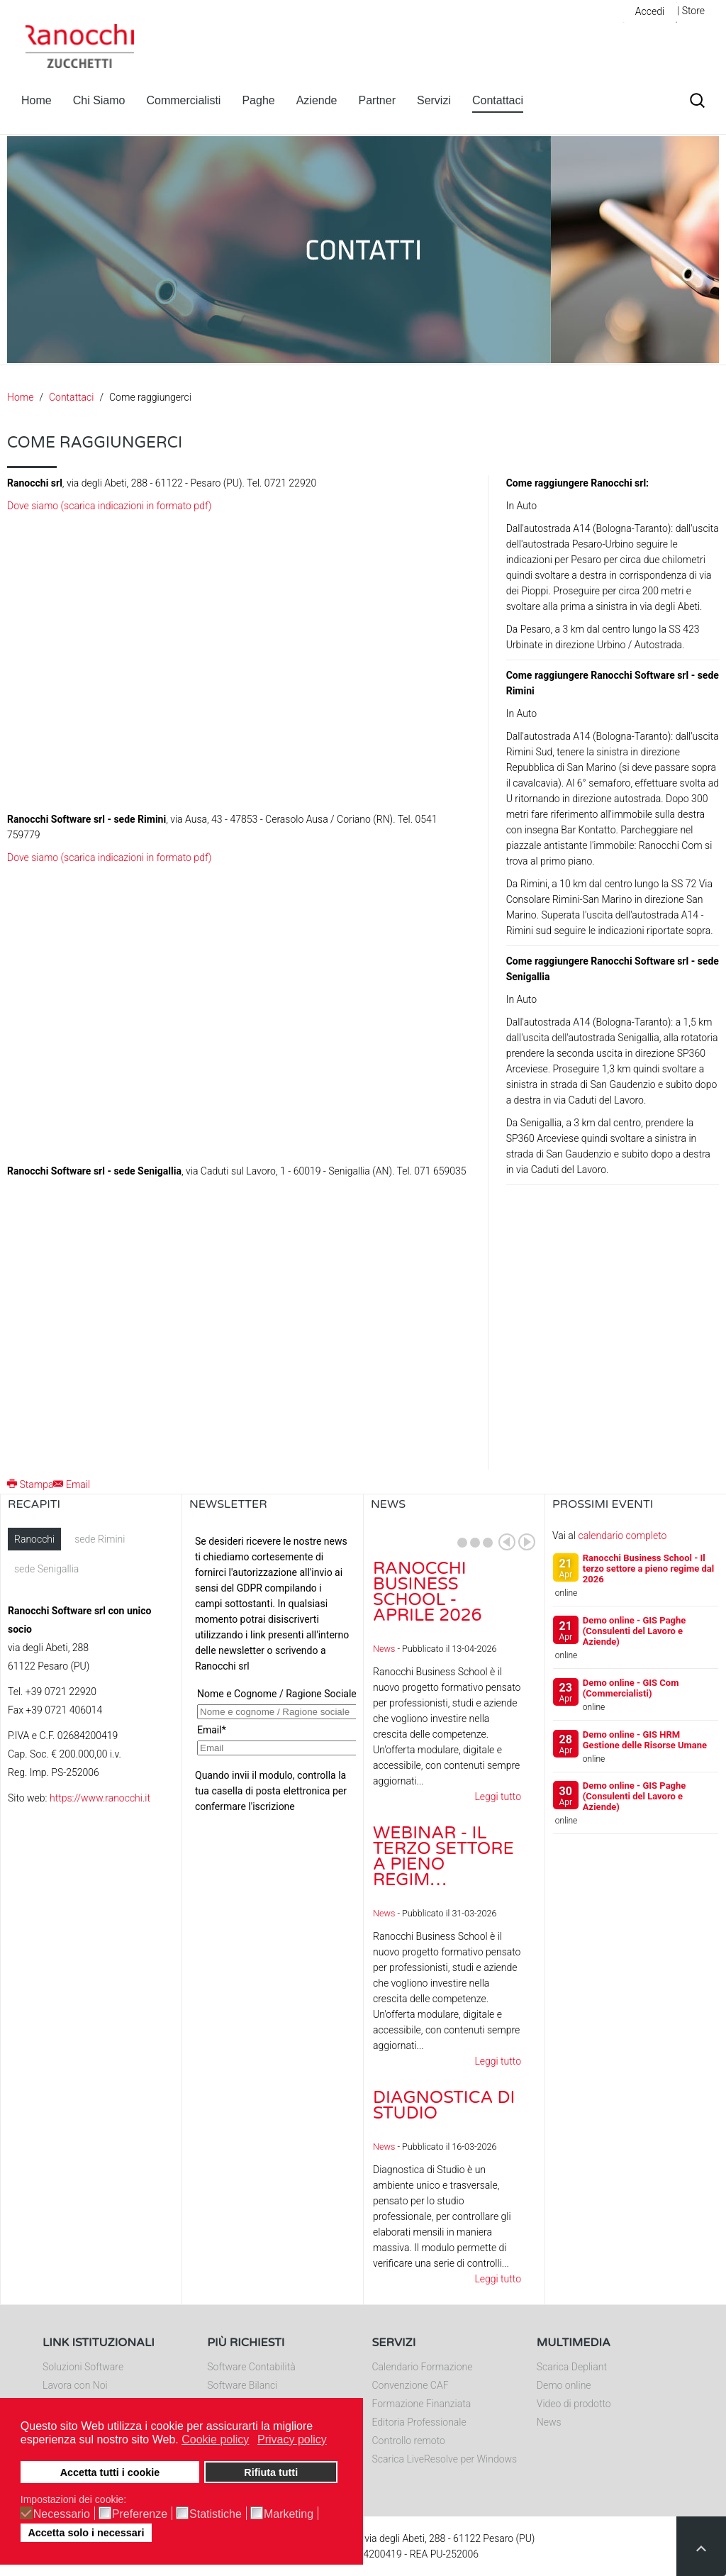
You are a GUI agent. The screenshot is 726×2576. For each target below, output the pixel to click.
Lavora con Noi (75, 2385)
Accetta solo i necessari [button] (86, 2532)
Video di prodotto (574, 2403)
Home (36, 100)
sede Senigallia (46, 1569)
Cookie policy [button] (215, 2439)
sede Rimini (99, 1539)
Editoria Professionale (419, 2422)
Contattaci (497, 100)
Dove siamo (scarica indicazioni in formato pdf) (109, 505)
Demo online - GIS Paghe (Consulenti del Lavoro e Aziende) (634, 1631)
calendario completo (622, 1535)
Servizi (434, 100)
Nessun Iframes (272, 1669)
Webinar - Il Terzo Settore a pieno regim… (443, 1856)
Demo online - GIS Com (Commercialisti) (631, 1688)
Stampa (30, 1484)
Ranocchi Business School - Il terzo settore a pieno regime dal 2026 (648, 1568)
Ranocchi (34, 1539)
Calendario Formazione (422, 2366)
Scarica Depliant (572, 2366)
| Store (691, 10)
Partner (377, 100)
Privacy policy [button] (292, 2439)
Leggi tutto (497, 1796)
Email (71, 1484)
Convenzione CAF (410, 2385)
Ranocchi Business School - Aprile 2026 (427, 1592)
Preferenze (139, 2514)
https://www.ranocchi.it (100, 1798)
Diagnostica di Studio (444, 2105)
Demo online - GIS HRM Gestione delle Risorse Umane (645, 1739)
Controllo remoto (408, 2440)
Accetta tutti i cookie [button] (110, 2472)
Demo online (564, 2385)
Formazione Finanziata (421, 2403)
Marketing (288, 2514)
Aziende (316, 100)
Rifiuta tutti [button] (271, 2472)
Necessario (61, 2514)
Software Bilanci (242, 2385)
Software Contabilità (251, 2366)
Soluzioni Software (83, 2366)
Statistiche (215, 2514)
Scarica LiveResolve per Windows (445, 2459)
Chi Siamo (99, 100)
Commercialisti (184, 100)
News (384, 1648)
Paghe (258, 100)
